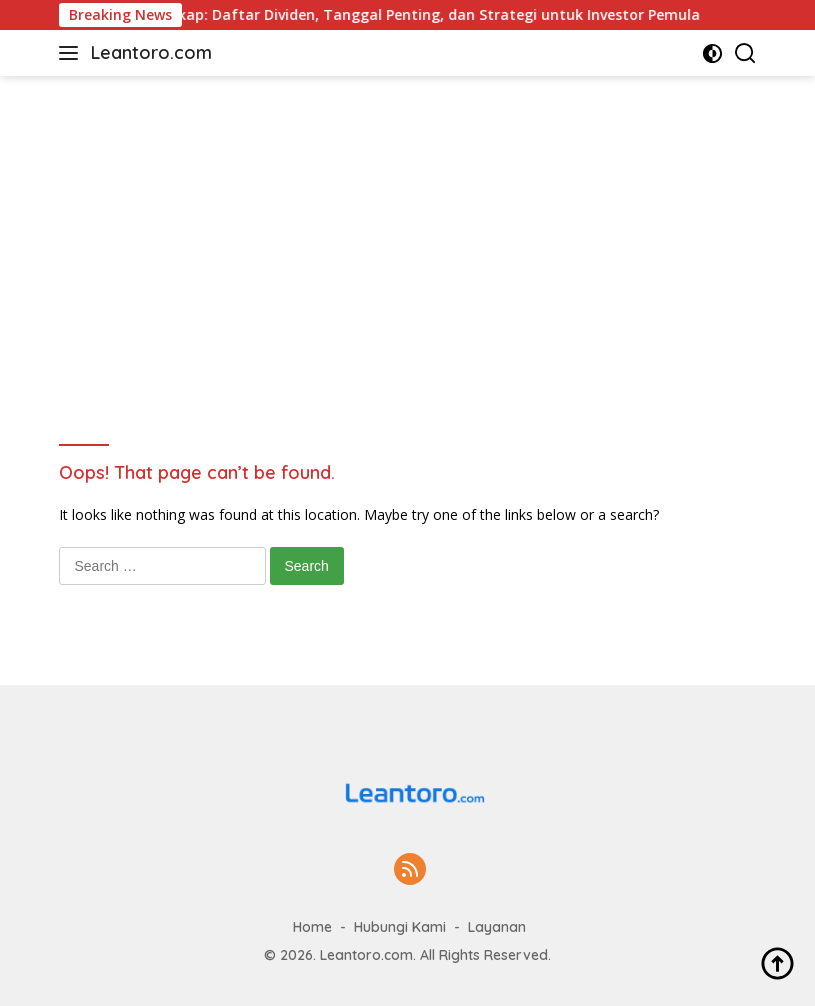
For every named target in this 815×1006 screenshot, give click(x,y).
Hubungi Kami (400, 927)
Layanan (497, 927)
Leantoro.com (151, 52)
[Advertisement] (408, 226)
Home (312, 927)
